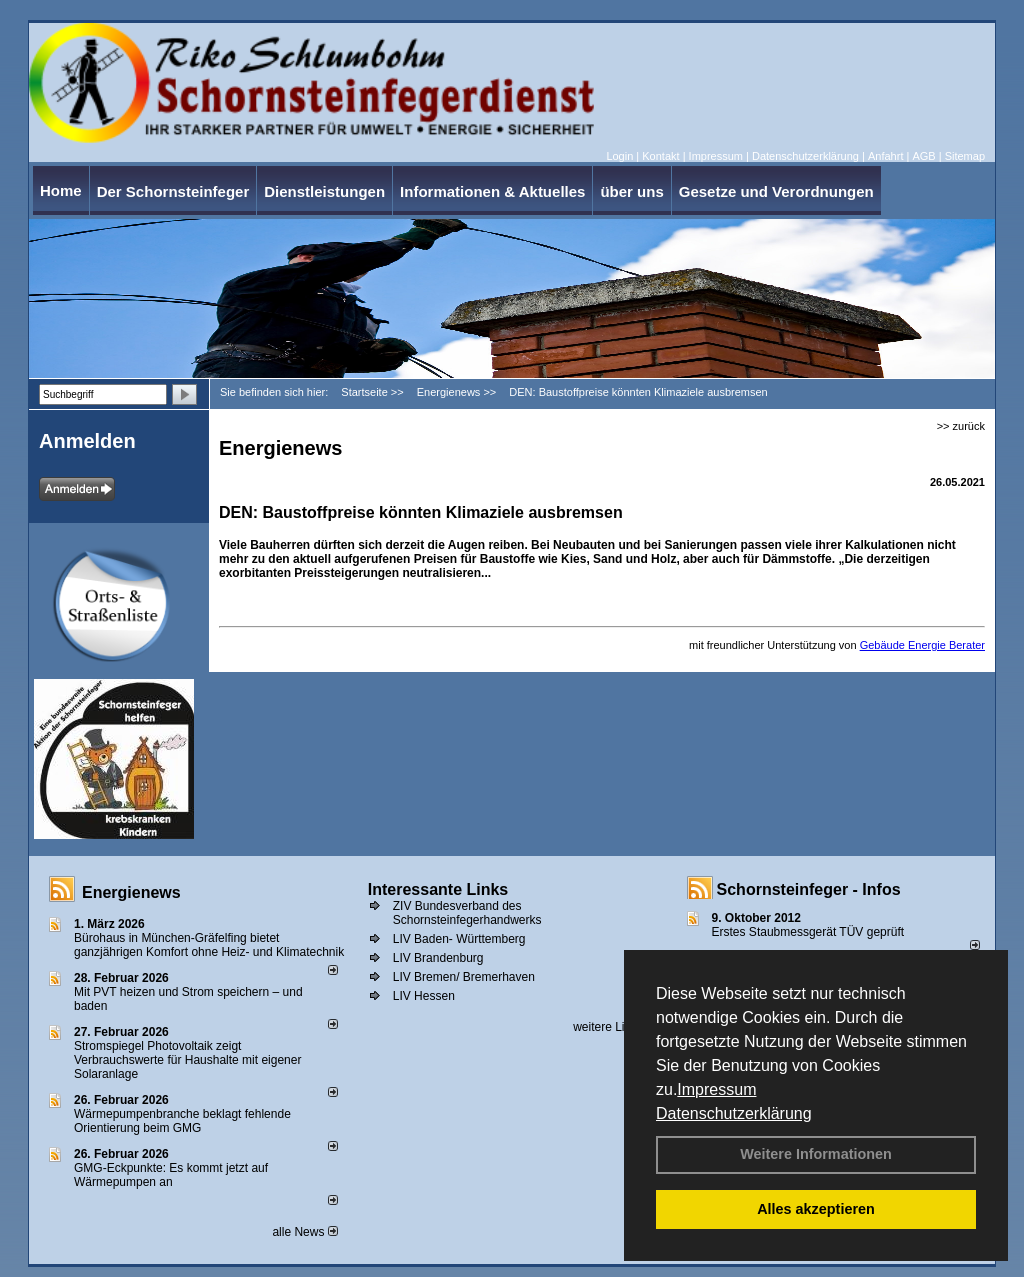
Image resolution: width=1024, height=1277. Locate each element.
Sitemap (965, 156)
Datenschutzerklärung (734, 1113)
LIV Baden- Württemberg (459, 939)
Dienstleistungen (324, 191)
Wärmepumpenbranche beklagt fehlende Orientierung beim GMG (182, 1121)
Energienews (131, 892)
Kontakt (660, 156)
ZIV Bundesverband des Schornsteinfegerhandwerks (467, 913)
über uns (631, 191)
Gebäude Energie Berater (922, 645)
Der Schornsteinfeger (173, 191)
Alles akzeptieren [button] (816, 1209)
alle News (304, 1232)
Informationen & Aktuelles (492, 191)
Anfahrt (885, 156)
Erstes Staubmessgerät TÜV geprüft (808, 932)
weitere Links (614, 1027)
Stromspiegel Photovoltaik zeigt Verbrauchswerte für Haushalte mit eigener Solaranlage (187, 1060)
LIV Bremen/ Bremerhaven (464, 977)
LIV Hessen (424, 996)
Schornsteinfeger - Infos (809, 889)
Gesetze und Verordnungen (776, 191)
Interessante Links (438, 889)
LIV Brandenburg (438, 958)
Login (619, 156)
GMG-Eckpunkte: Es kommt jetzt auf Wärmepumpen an (171, 1175)
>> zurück (961, 426)
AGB (923, 156)
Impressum (716, 1089)
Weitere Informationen (816, 1154)
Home (61, 190)
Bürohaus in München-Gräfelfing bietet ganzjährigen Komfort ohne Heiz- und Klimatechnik (209, 945)
